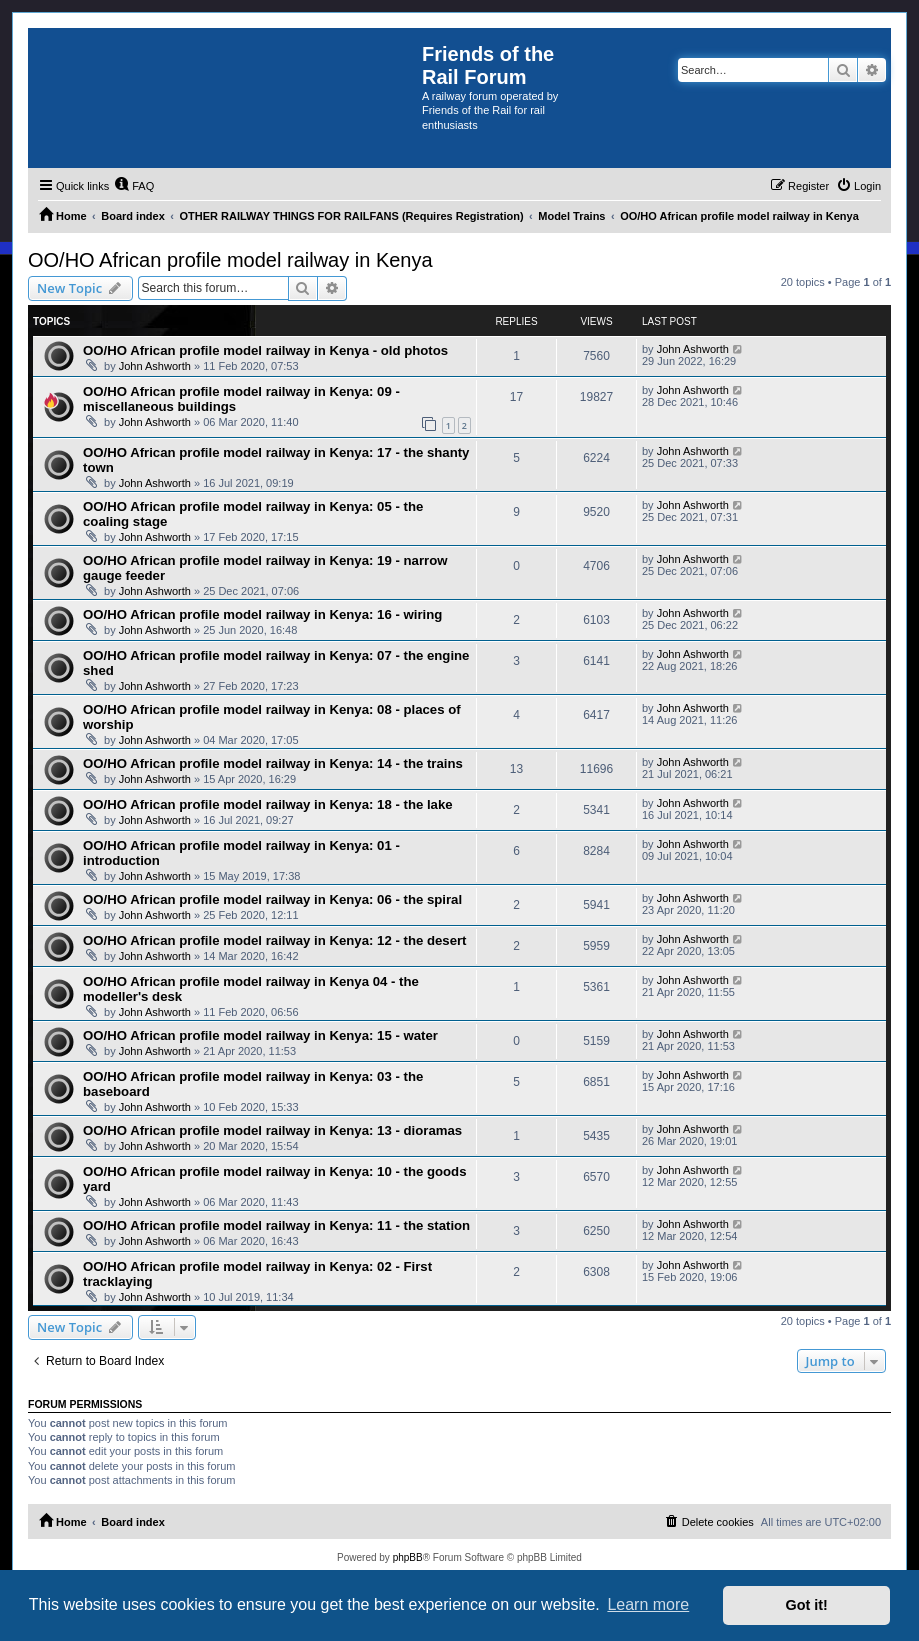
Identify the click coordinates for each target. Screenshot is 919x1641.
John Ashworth (155, 366)
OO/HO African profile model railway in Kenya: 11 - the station (276, 1225)
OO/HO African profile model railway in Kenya (230, 260)
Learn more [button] (648, 1604)
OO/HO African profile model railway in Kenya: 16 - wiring (262, 614)
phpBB (408, 1557)
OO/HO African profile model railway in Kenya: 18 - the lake (268, 804)
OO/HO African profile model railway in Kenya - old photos (265, 350)
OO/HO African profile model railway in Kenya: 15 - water (260, 1035)
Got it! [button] (807, 1605)
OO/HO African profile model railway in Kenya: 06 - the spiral (272, 899)
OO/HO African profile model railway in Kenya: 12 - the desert (275, 940)
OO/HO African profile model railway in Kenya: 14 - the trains (273, 763)
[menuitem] (134, 186)
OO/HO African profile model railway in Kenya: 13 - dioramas (272, 1130)
